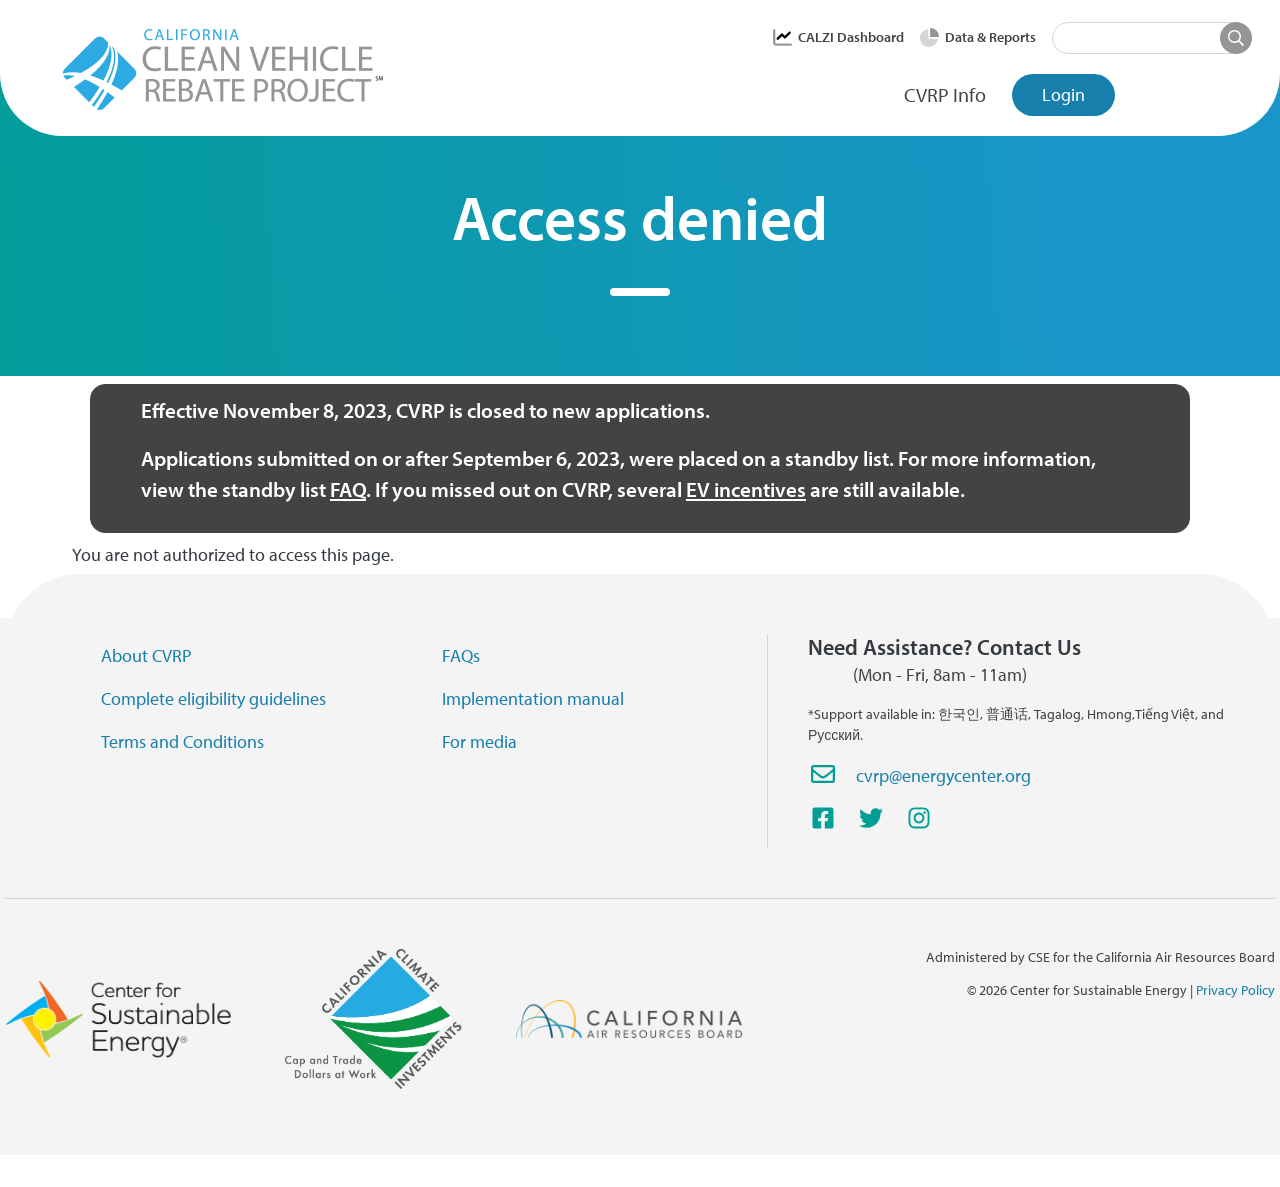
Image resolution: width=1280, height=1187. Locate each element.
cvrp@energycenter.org (943, 775)
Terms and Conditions (182, 741)
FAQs (461, 655)
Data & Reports (990, 37)
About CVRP (146, 655)
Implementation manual (533, 698)
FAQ (348, 489)
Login (1063, 94)
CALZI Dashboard (851, 37)
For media (479, 741)
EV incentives (746, 489)
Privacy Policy (1235, 990)
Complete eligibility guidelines (213, 698)
